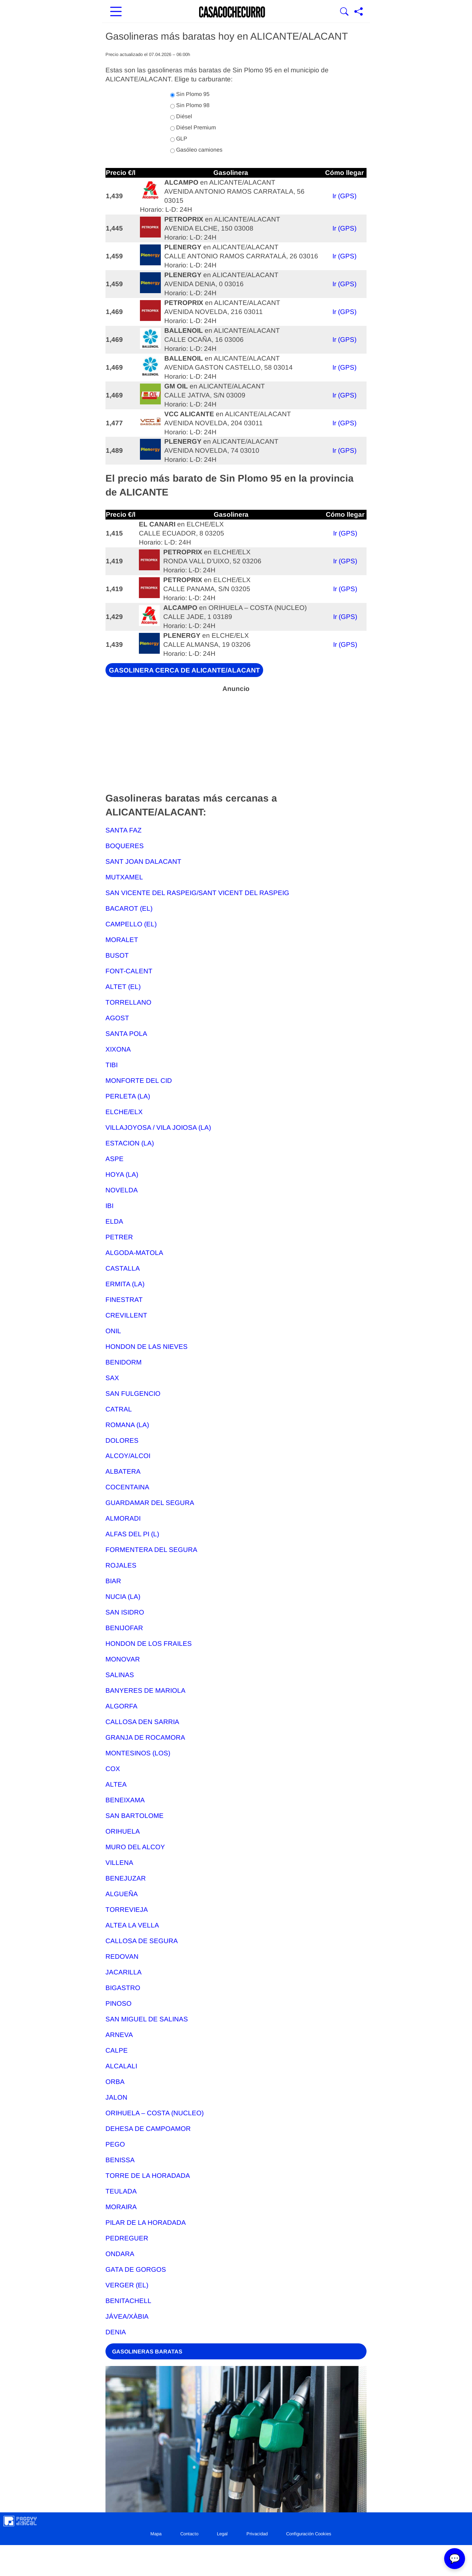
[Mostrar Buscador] (344, 12)
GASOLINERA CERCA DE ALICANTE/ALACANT (184, 670)
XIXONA (118, 1049)
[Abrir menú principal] (115, 12)
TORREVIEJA (126, 1909)
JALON (116, 2097)
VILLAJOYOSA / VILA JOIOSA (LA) (158, 1127)
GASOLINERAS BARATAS (147, 2351)
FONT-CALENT (128, 971)
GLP (178, 139)
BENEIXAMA (125, 1800)
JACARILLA (123, 1972)
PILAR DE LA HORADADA (145, 2222)
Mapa (156, 2533)
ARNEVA (119, 2034)
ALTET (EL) (123, 986)
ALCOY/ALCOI (127, 1455)
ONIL (113, 1331)
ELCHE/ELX (124, 1112)
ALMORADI (123, 1518)
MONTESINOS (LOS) (137, 1753)
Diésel (181, 116)
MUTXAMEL (124, 877)
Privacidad (257, 2533)
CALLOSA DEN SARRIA (142, 1721)
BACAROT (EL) (128, 908)
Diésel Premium (193, 127)
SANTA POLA (126, 1033)
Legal (222, 2533)
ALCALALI (121, 2066)
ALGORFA (121, 1706)
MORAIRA (121, 2207)
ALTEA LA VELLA (132, 1925)
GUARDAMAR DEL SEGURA (149, 1502)
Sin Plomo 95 (190, 94)
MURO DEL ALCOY (135, 1847)
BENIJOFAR (124, 1628)
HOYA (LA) (121, 1174)
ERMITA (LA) (124, 1284)
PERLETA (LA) (127, 1096)
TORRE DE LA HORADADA (147, 2175)
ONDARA (119, 2253)
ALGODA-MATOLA (134, 1252)
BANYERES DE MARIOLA (145, 1690)
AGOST (117, 1018)
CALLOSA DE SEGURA (141, 1941)
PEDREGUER (126, 2238)
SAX (112, 1378)
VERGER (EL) (126, 2285)
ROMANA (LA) (127, 1424)
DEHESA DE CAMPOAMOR (148, 2128)
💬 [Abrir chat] (454, 2558)
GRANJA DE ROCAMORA (145, 1737)
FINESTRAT (124, 1299)
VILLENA (119, 1862)
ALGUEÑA (121, 1894)
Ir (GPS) (344, 196)
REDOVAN (122, 1956)
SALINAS (119, 1675)
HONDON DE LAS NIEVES (146, 1346)
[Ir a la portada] (232, 12)
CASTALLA (122, 1268)
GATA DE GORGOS (135, 2269)
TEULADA (121, 2191)
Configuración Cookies (308, 2533)
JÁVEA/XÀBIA (127, 2316)
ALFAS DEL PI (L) (132, 1534)
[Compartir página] (358, 12)
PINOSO (118, 2003)
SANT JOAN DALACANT (143, 861)
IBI (109, 1205)
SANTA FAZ (123, 830)
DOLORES (122, 1440)
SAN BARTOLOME (134, 1815)
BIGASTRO (122, 1987)
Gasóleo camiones (196, 150)
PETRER (119, 1237)
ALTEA (116, 1784)
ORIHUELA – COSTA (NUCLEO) (154, 2113)
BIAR (113, 1581)
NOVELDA (121, 1190)
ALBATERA (123, 1471)
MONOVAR (122, 1659)
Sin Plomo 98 (190, 105)
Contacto (189, 2533)
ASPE (114, 1158)
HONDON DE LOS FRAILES (148, 1643)
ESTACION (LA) (129, 1143)
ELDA (114, 1221)
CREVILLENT (126, 1315)
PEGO (115, 2144)
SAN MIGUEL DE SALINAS (146, 2019)
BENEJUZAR (125, 1878)
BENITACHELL (128, 2300)
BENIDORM (123, 1362)
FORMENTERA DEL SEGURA (151, 1549)
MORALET (121, 939)
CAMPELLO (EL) (131, 924)
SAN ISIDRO (124, 1612)
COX (112, 1768)
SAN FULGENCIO (132, 1393)
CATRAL (118, 1409)
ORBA (115, 2081)
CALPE (116, 2050)
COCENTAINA (127, 1487)
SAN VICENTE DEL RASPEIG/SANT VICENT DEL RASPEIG (197, 892)
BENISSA (120, 2160)
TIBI (111, 1065)
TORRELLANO (128, 1002)
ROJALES (120, 1565)
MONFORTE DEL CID (138, 1080)
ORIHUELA (122, 1831)
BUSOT (117, 955)
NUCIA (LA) (122, 1596)
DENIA (115, 2332)
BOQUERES (124, 846)
